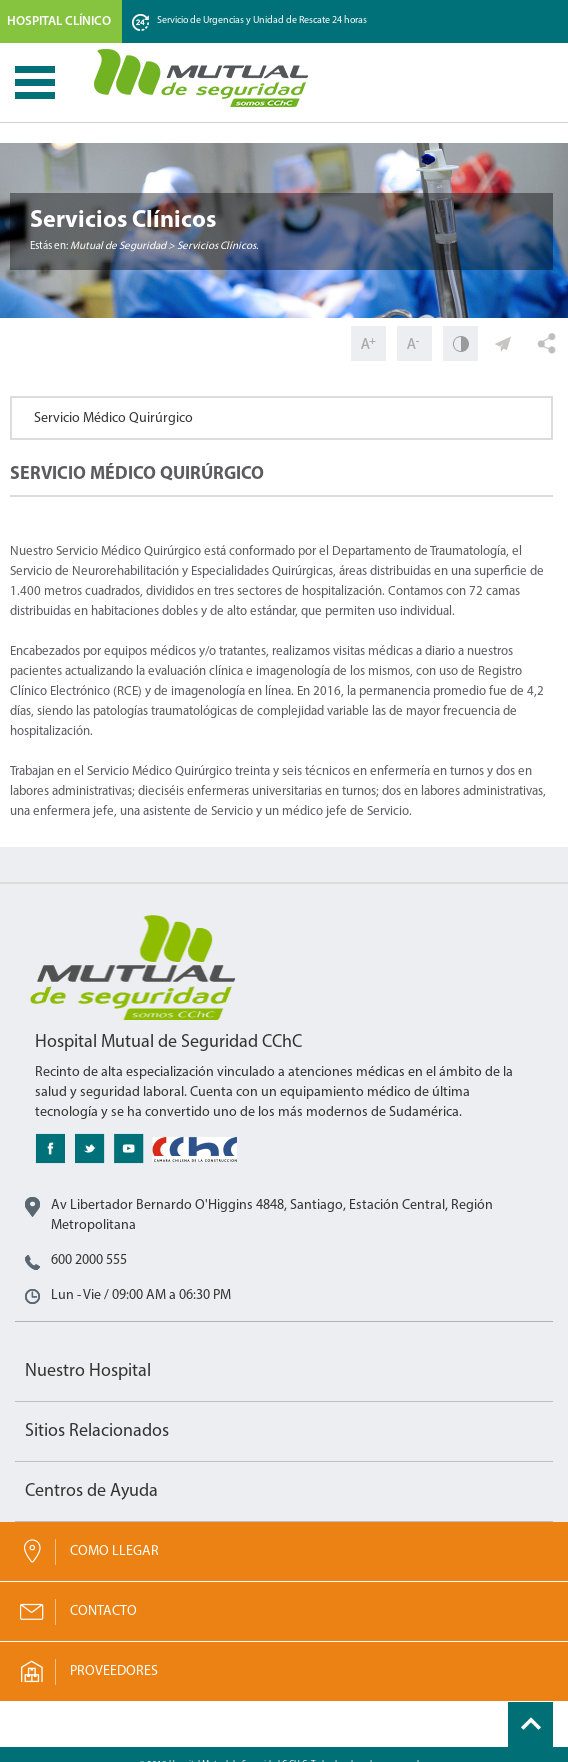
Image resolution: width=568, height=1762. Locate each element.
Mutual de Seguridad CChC (202, 78)
